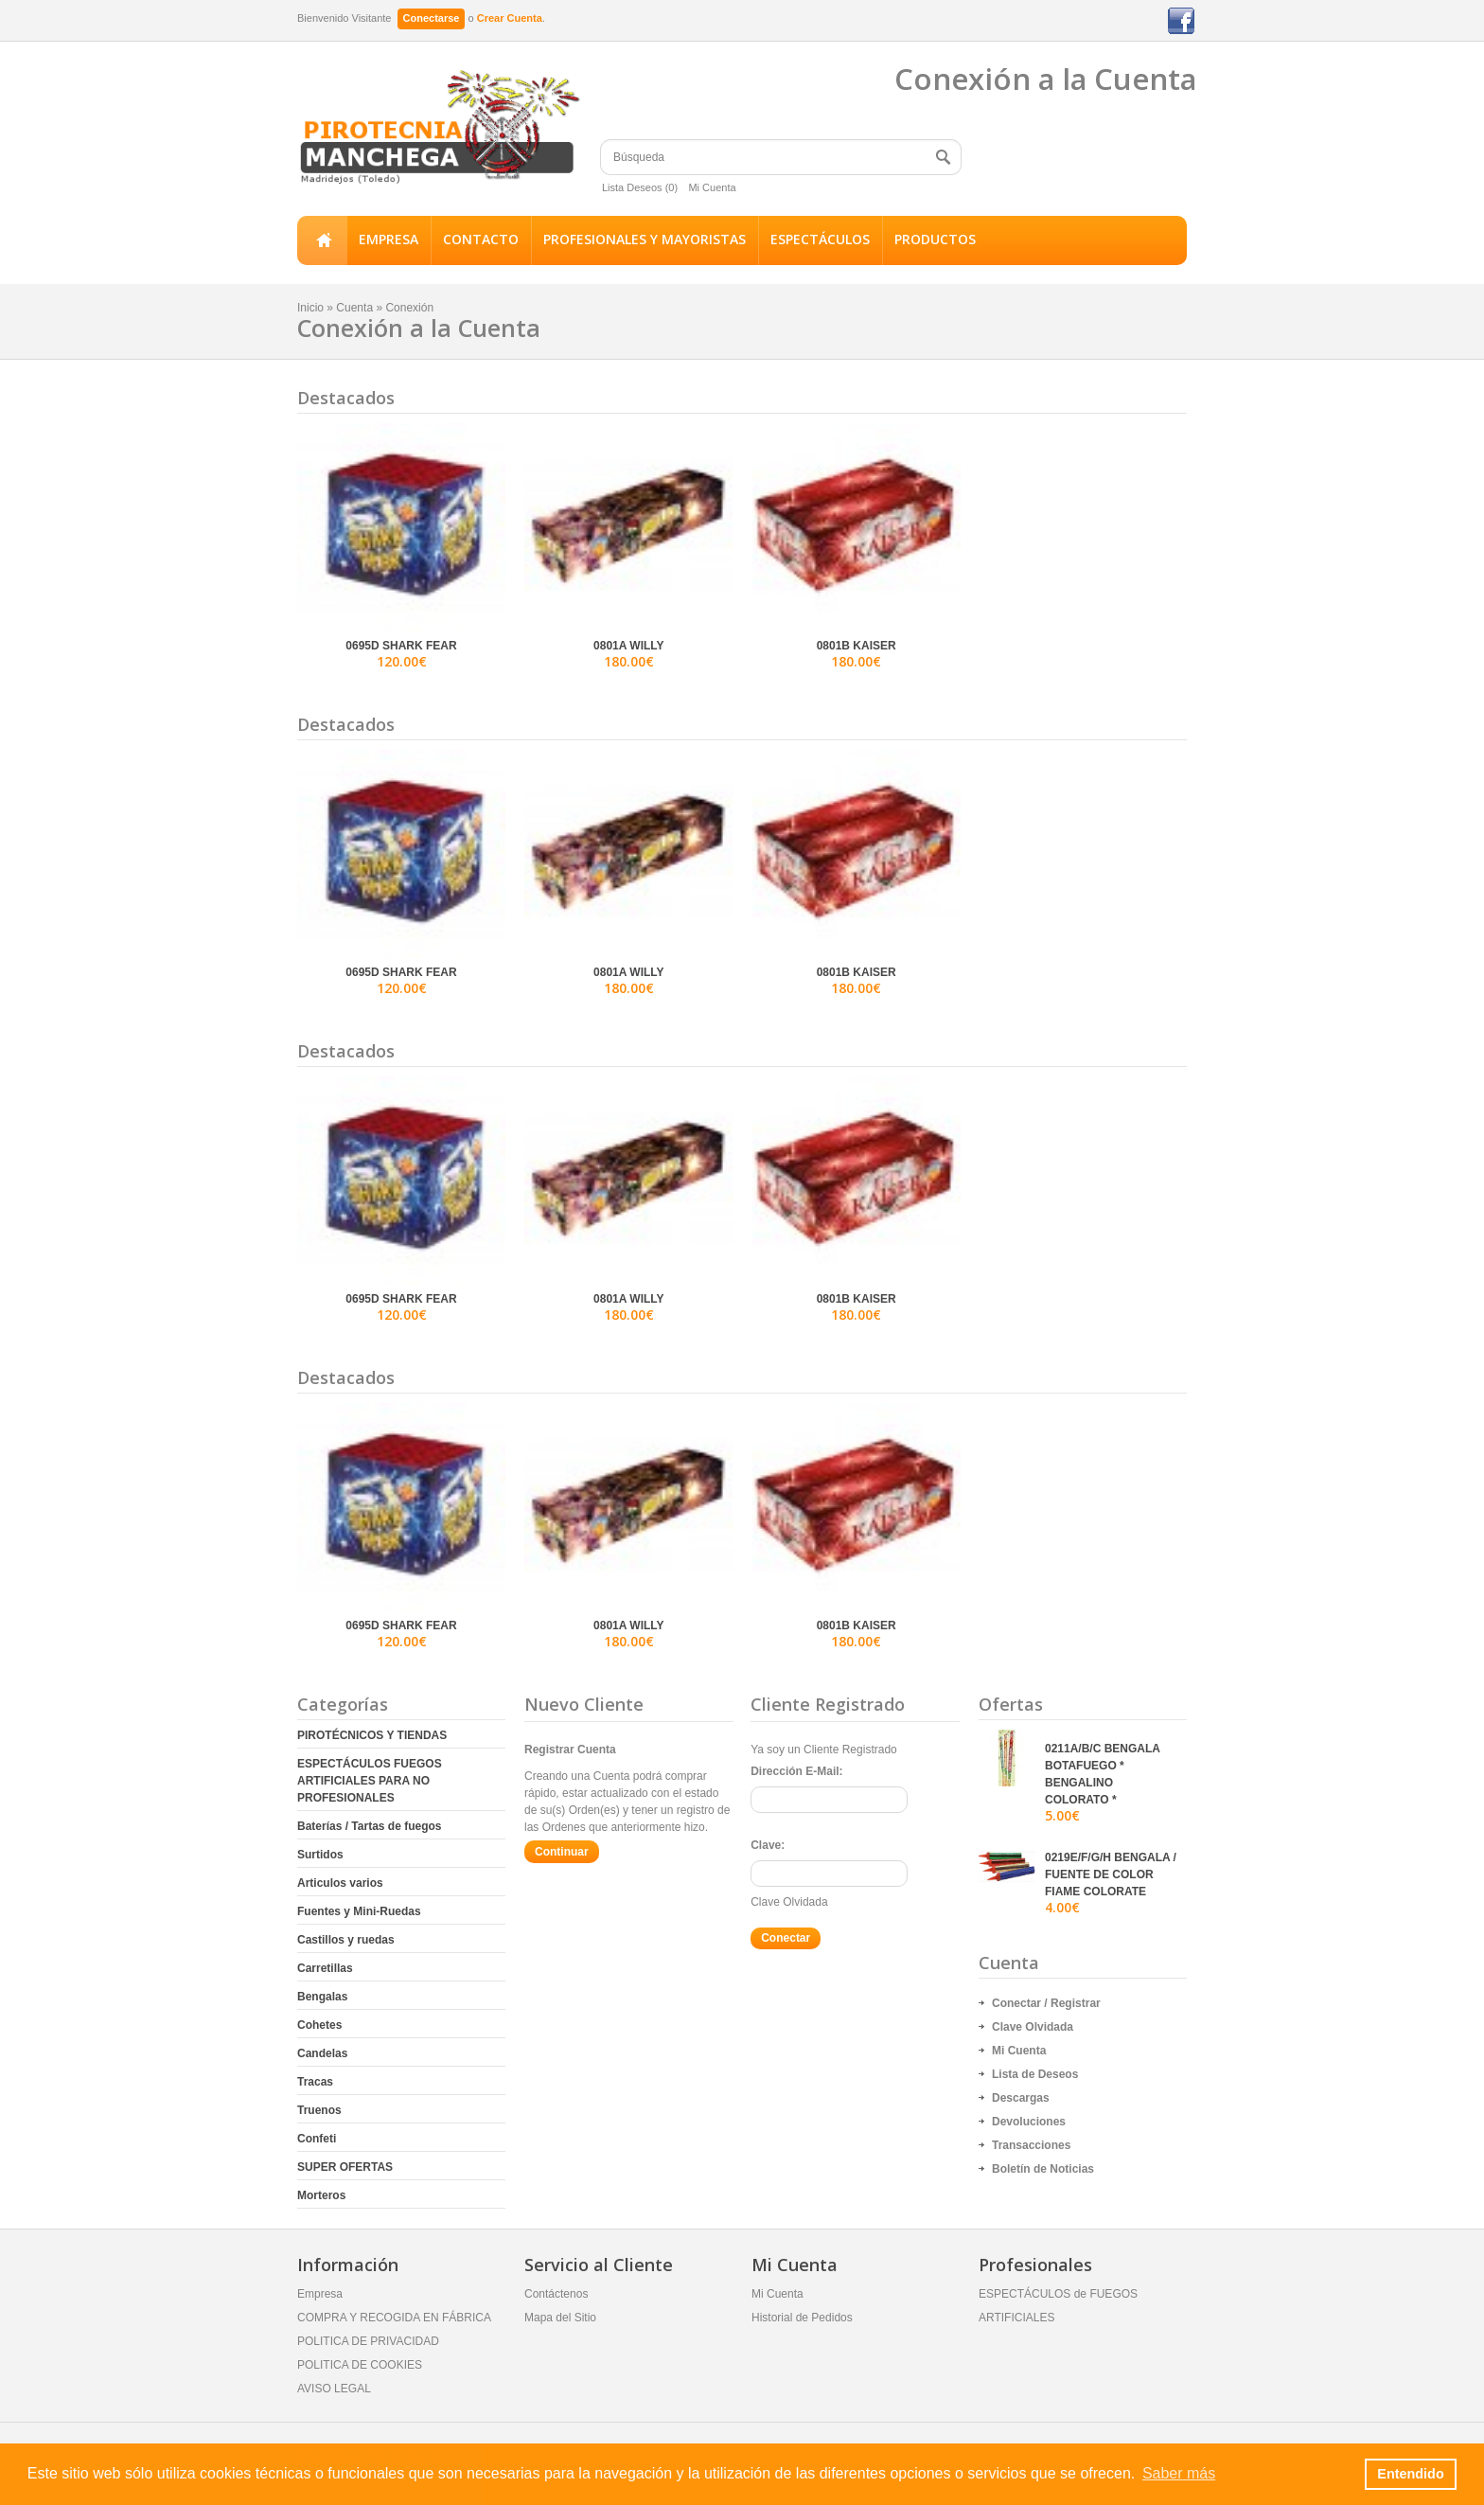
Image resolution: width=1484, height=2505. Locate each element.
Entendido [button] (1410, 2473)
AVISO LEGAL (334, 2388)
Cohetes (319, 2025)
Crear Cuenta (509, 18)
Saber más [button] (1178, 2473)
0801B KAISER (856, 645)
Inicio (321, 240)
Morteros (321, 2195)
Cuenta (354, 307)
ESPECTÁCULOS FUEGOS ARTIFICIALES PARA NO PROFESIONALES (369, 1780)
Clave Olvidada (789, 1902)
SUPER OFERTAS (345, 2167)
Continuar (562, 1851)
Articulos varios (340, 1883)
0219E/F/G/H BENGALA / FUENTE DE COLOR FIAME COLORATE (1110, 1874)
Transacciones (1031, 2145)
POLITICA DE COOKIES (359, 2365)
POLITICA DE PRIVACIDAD (368, 2341)
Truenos (319, 2110)
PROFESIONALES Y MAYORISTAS (644, 239)
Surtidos (320, 1854)
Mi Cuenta (711, 187)
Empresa (320, 2294)
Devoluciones (1029, 2121)
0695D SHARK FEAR (400, 645)
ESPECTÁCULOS (820, 239)
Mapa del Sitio (560, 2317)
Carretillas (325, 1968)
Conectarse (431, 18)
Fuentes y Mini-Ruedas (359, 1911)
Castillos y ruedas (346, 1939)
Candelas (322, 2053)
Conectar (1016, 2003)
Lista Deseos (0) (640, 187)
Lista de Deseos (1035, 2074)
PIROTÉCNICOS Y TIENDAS (372, 1735)
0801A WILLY (628, 645)
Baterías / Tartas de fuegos (369, 1826)
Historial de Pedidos (802, 2317)
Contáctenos (556, 2294)
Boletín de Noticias (1043, 2169)
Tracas (315, 2081)
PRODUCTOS (935, 239)
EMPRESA (388, 239)
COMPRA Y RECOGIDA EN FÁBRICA (394, 2317)
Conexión (409, 307)
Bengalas (322, 1996)
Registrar (1076, 2003)
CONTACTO (481, 239)
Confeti (316, 2138)
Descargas (1021, 2098)
